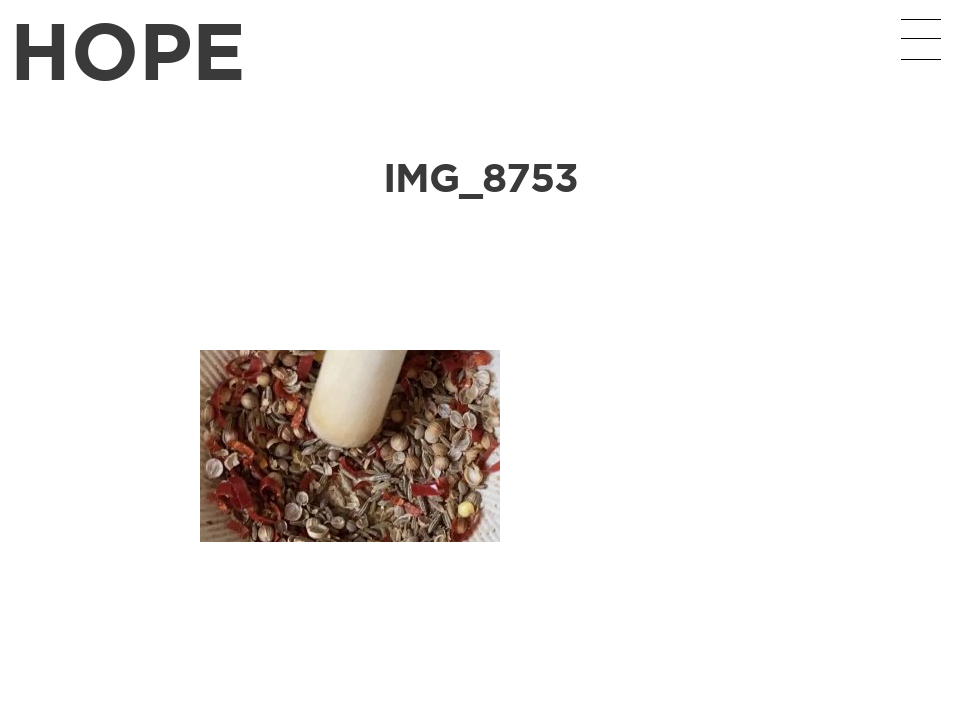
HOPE (128, 49)
